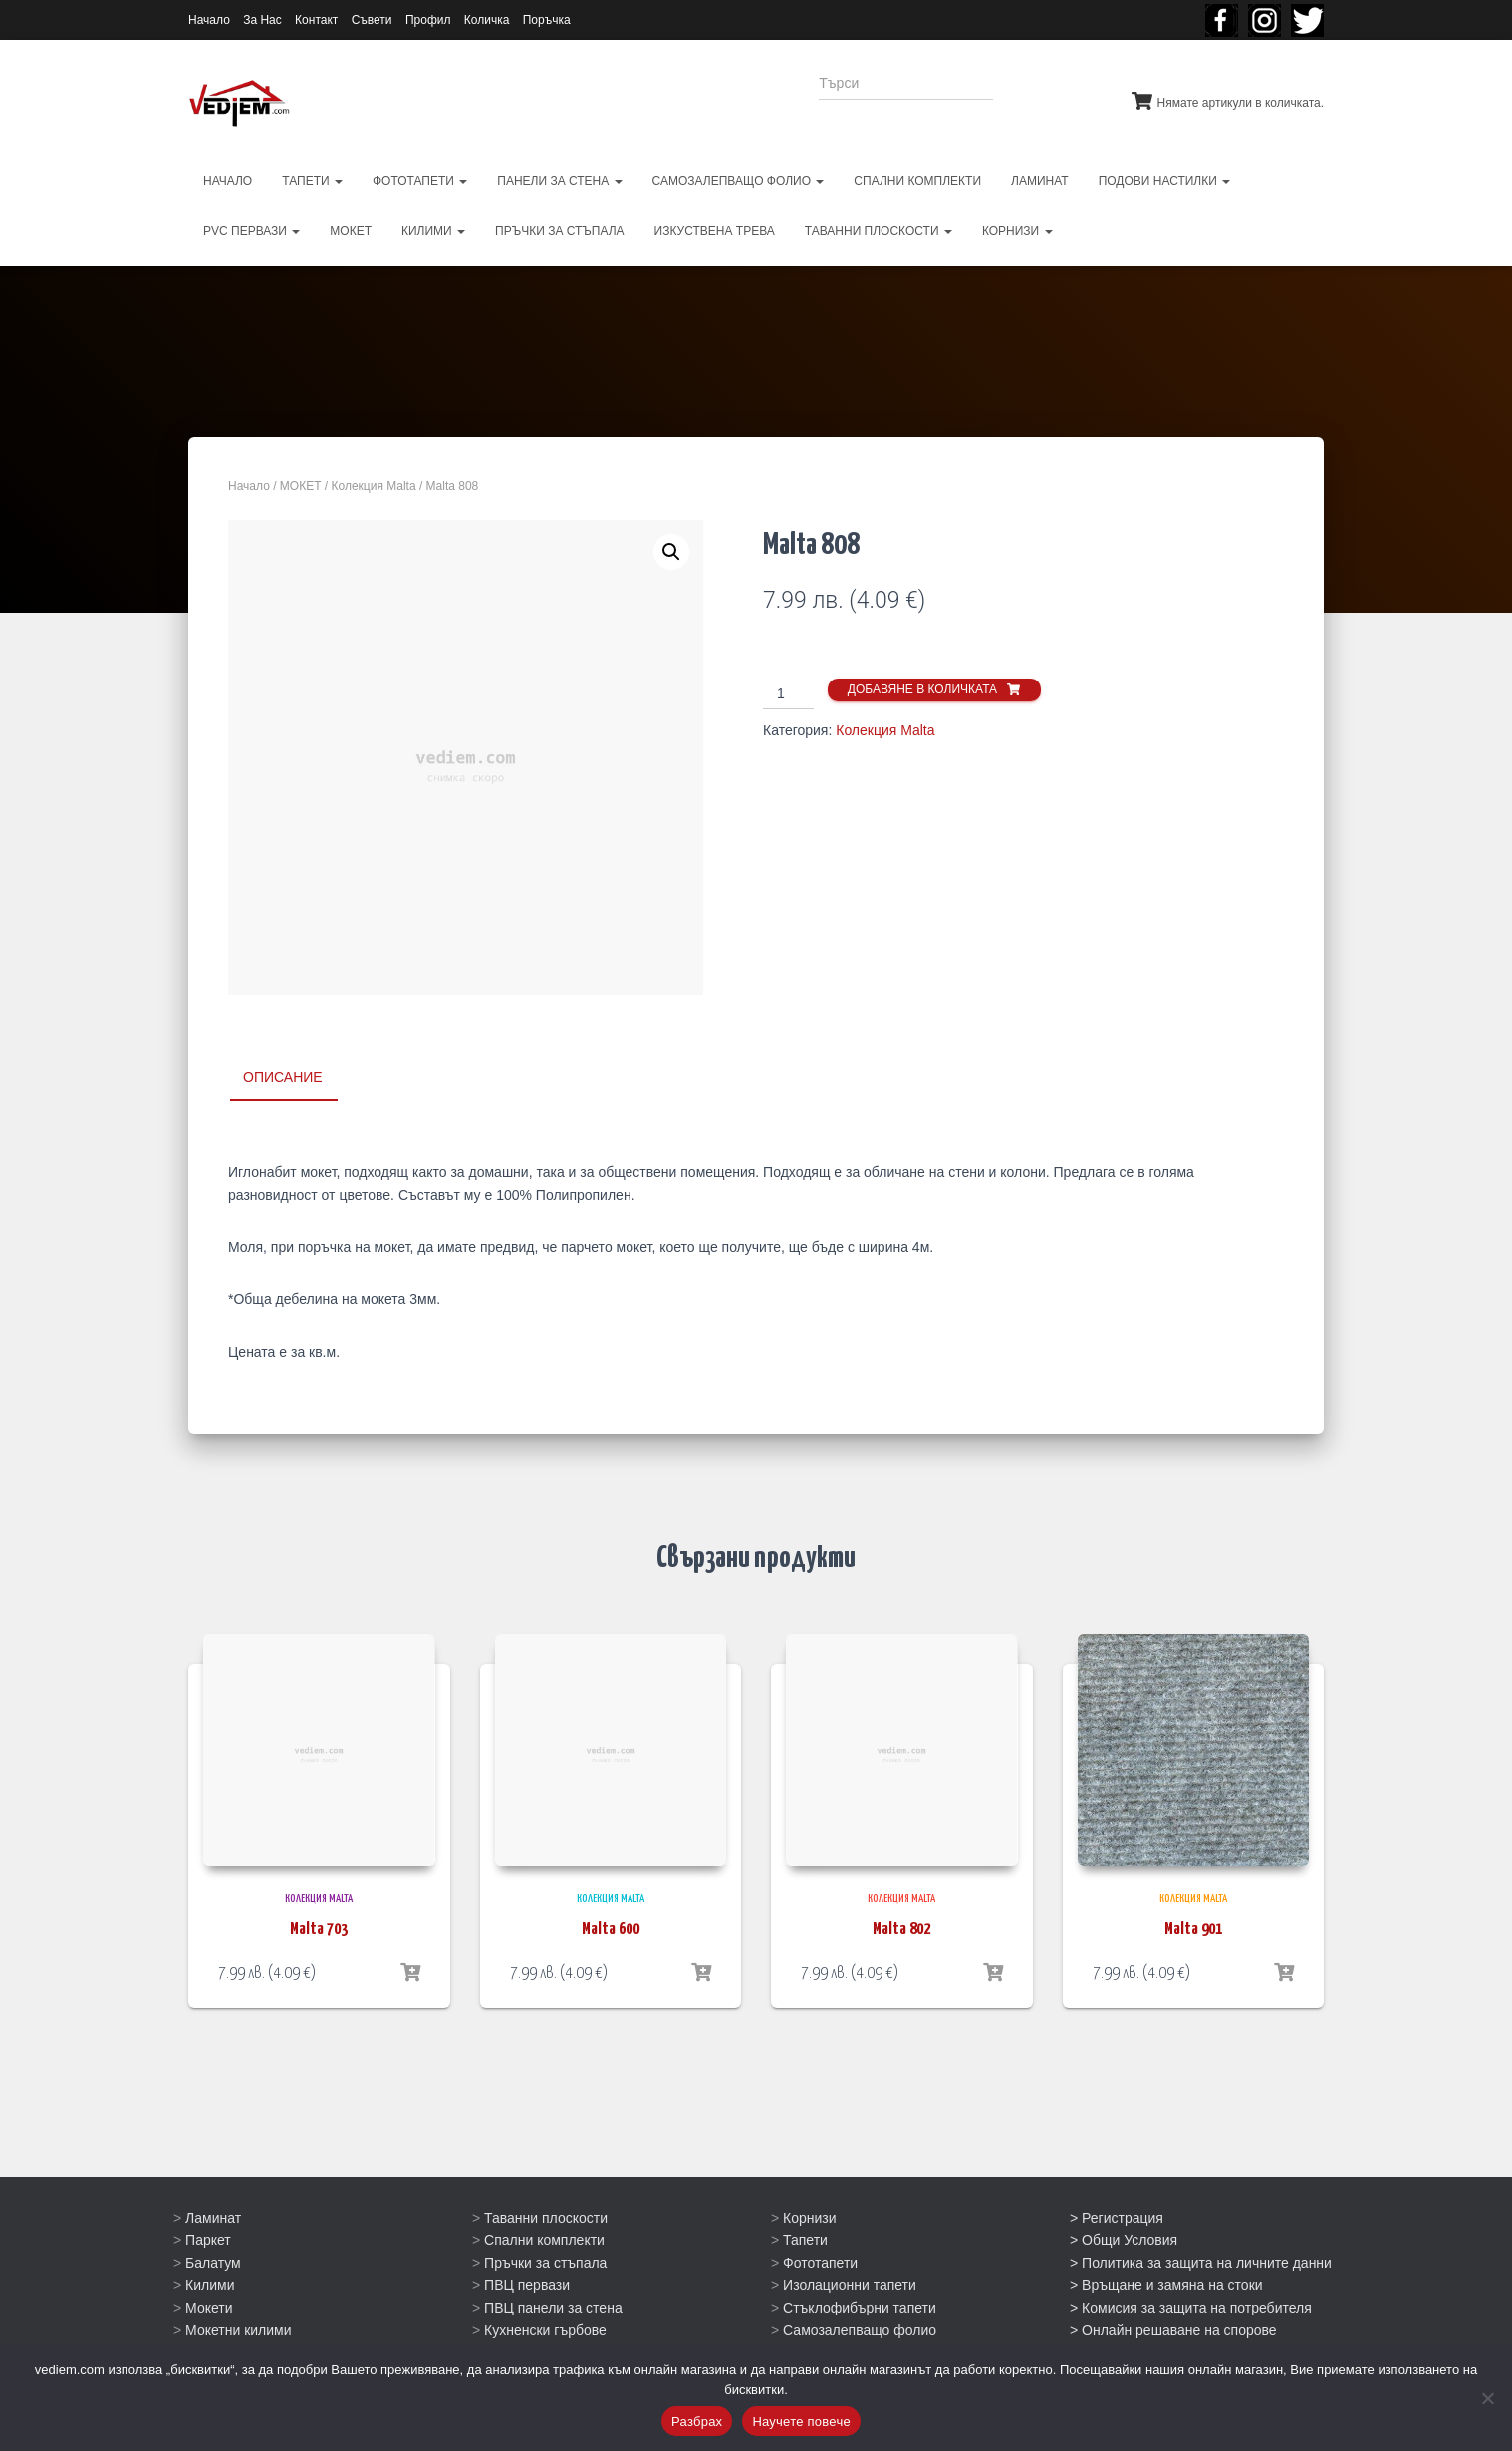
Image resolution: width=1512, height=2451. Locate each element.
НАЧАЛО (227, 181)
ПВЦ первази (527, 2285)
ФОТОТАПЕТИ (420, 181)
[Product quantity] (788, 694)
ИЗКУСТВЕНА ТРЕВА (714, 231)
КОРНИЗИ (1017, 231)
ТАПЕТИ (312, 181)
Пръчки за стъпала (545, 2263)
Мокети (208, 2307)
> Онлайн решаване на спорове (1173, 2329)
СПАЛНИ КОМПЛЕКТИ (917, 181)
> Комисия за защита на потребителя (1191, 2307)
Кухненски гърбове (545, 2329)
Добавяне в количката (922, 689)
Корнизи (810, 2217)
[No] (1487, 2398)
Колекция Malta (374, 486)
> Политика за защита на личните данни (1201, 2263)
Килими (209, 2285)
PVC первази (251, 231)
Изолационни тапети (849, 2285)
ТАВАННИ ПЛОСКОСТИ (878, 231)
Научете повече (801, 2421)
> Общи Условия (1123, 2240)
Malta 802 (901, 1929)
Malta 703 (319, 1929)
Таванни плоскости (546, 2217)
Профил (428, 20)
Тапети (805, 2240)
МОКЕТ (351, 231)
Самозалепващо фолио (859, 2329)
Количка (487, 20)
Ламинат (213, 2217)
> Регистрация (1116, 2217)
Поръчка (547, 20)
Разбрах (696, 2421)
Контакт (316, 20)
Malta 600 (610, 1929)
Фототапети (820, 2263)
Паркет (208, 2240)
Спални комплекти (544, 2240)
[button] (671, 552)
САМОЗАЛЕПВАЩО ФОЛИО (738, 181)
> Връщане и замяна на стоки (1166, 2285)
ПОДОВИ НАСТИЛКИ (1165, 181)
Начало (209, 20)
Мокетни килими (238, 2329)
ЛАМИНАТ (1040, 181)
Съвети (372, 20)
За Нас (262, 20)
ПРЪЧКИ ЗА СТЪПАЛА (560, 231)
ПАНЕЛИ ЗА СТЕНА (559, 181)
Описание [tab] (283, 1077)
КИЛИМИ (433, 231)
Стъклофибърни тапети (859, 2307)
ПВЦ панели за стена (553, 2307)
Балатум (213, 2263)
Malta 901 (1193, 1929)
